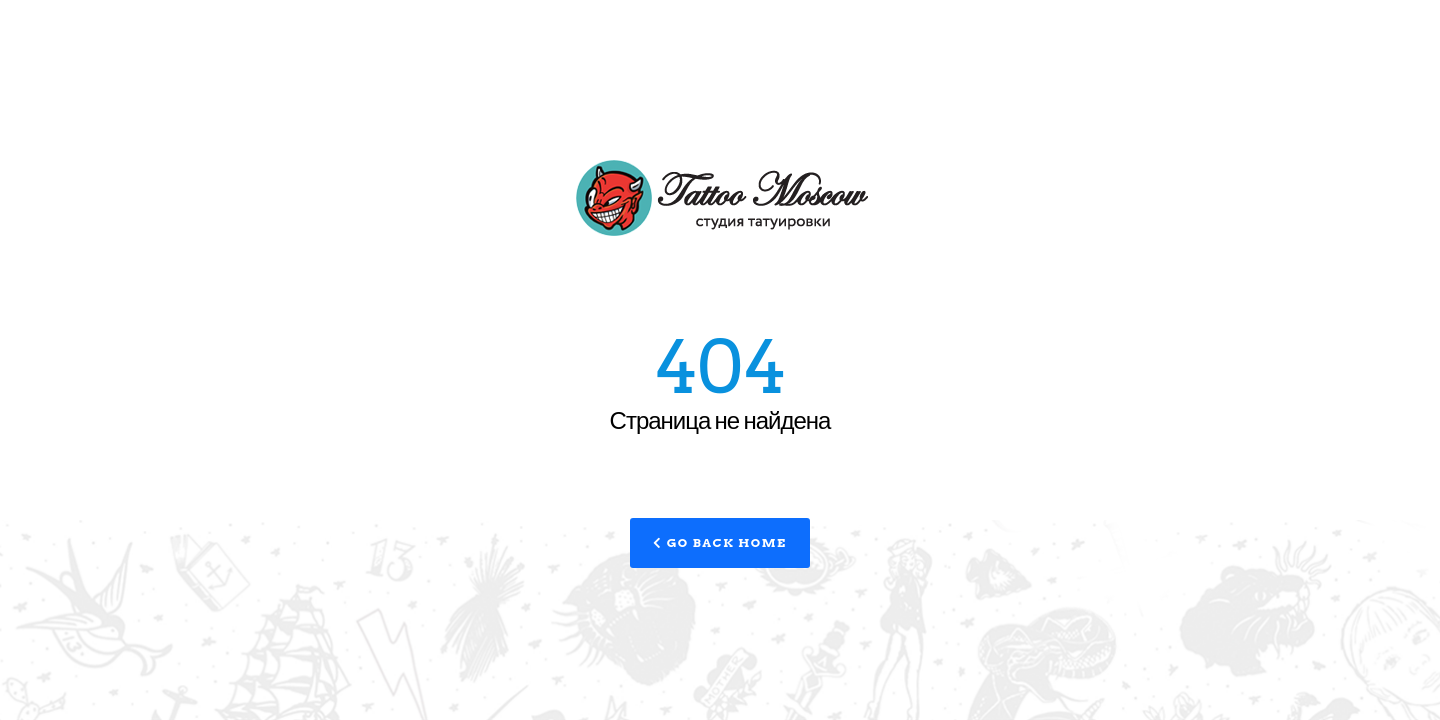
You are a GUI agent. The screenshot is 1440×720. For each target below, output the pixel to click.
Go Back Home (719, 542)
